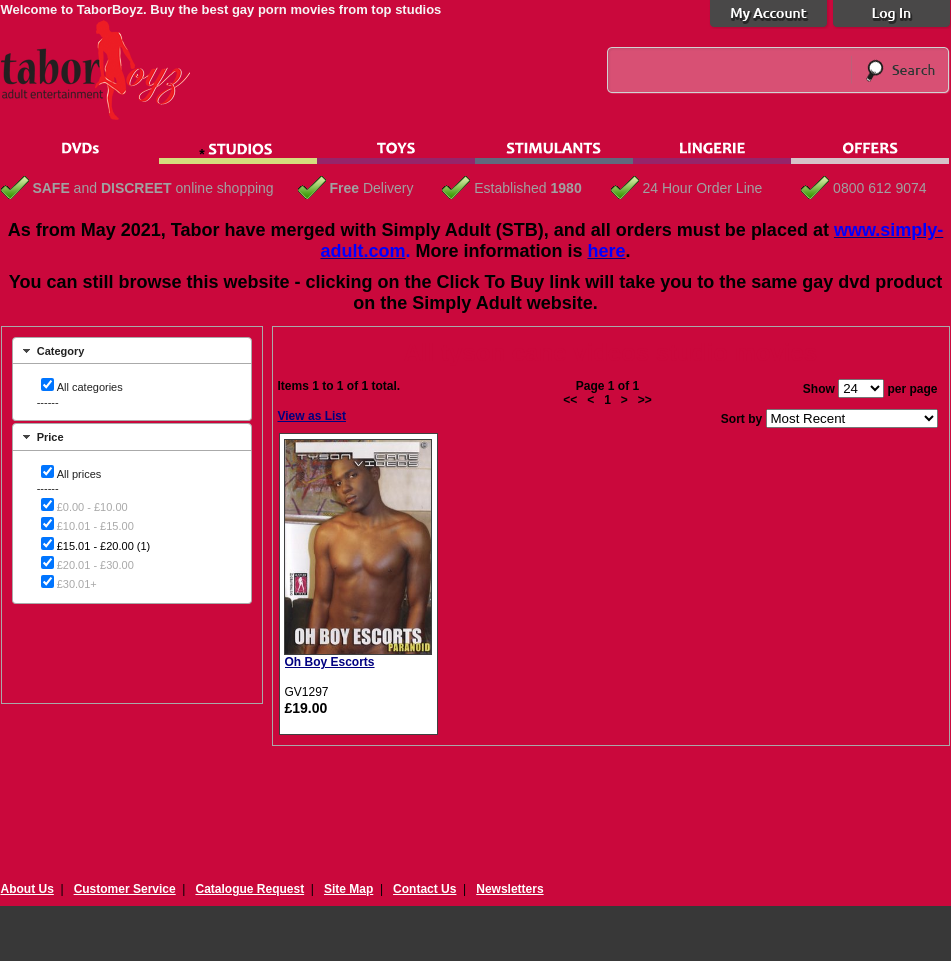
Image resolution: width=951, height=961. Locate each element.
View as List (312, 416)
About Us (27, 889)
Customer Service (125, 889)
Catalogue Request (249, 889)
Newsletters (509, 889)
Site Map (348, 889)
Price (50, 437)
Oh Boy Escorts (330, 662)
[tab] (132, 350)
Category (61, 351)
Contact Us (424, 889)
